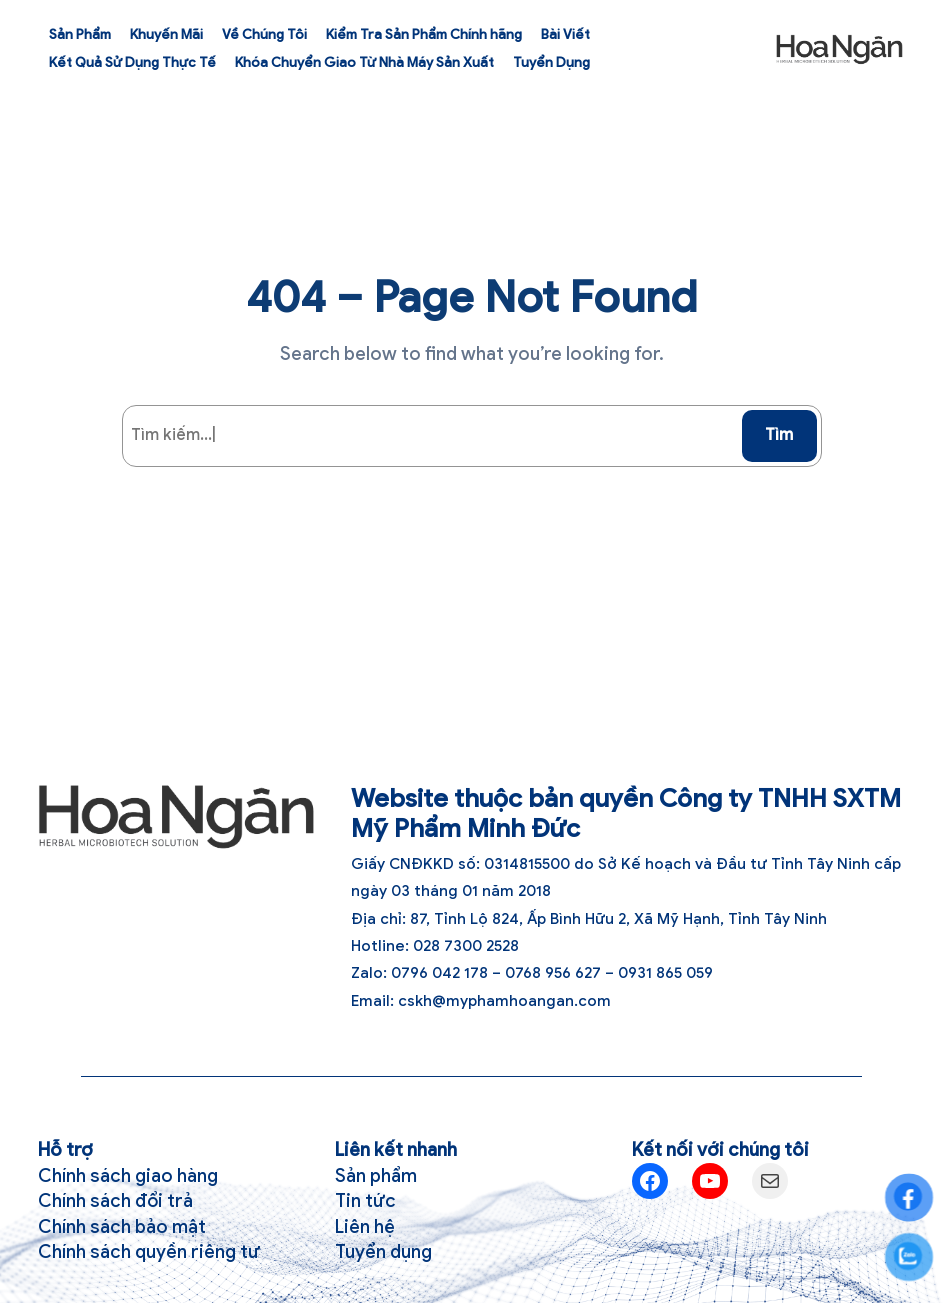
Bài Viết (565, 34)
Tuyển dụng (383, 1251)
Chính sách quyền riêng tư (149, 1251)
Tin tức (365, 1200)
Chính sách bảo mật (122, 1226)
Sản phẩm (376, 1175)
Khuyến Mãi (166, 34)
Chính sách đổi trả (115, 1200)
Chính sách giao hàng (128, 1175)
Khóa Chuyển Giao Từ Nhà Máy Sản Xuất (364, 62)
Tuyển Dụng (551, 62)
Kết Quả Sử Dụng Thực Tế (132, 62)
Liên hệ (365, 1226)
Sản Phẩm (80, 34)
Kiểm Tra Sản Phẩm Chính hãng (424, 34)
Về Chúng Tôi (264, 34)
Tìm (779, 435)
